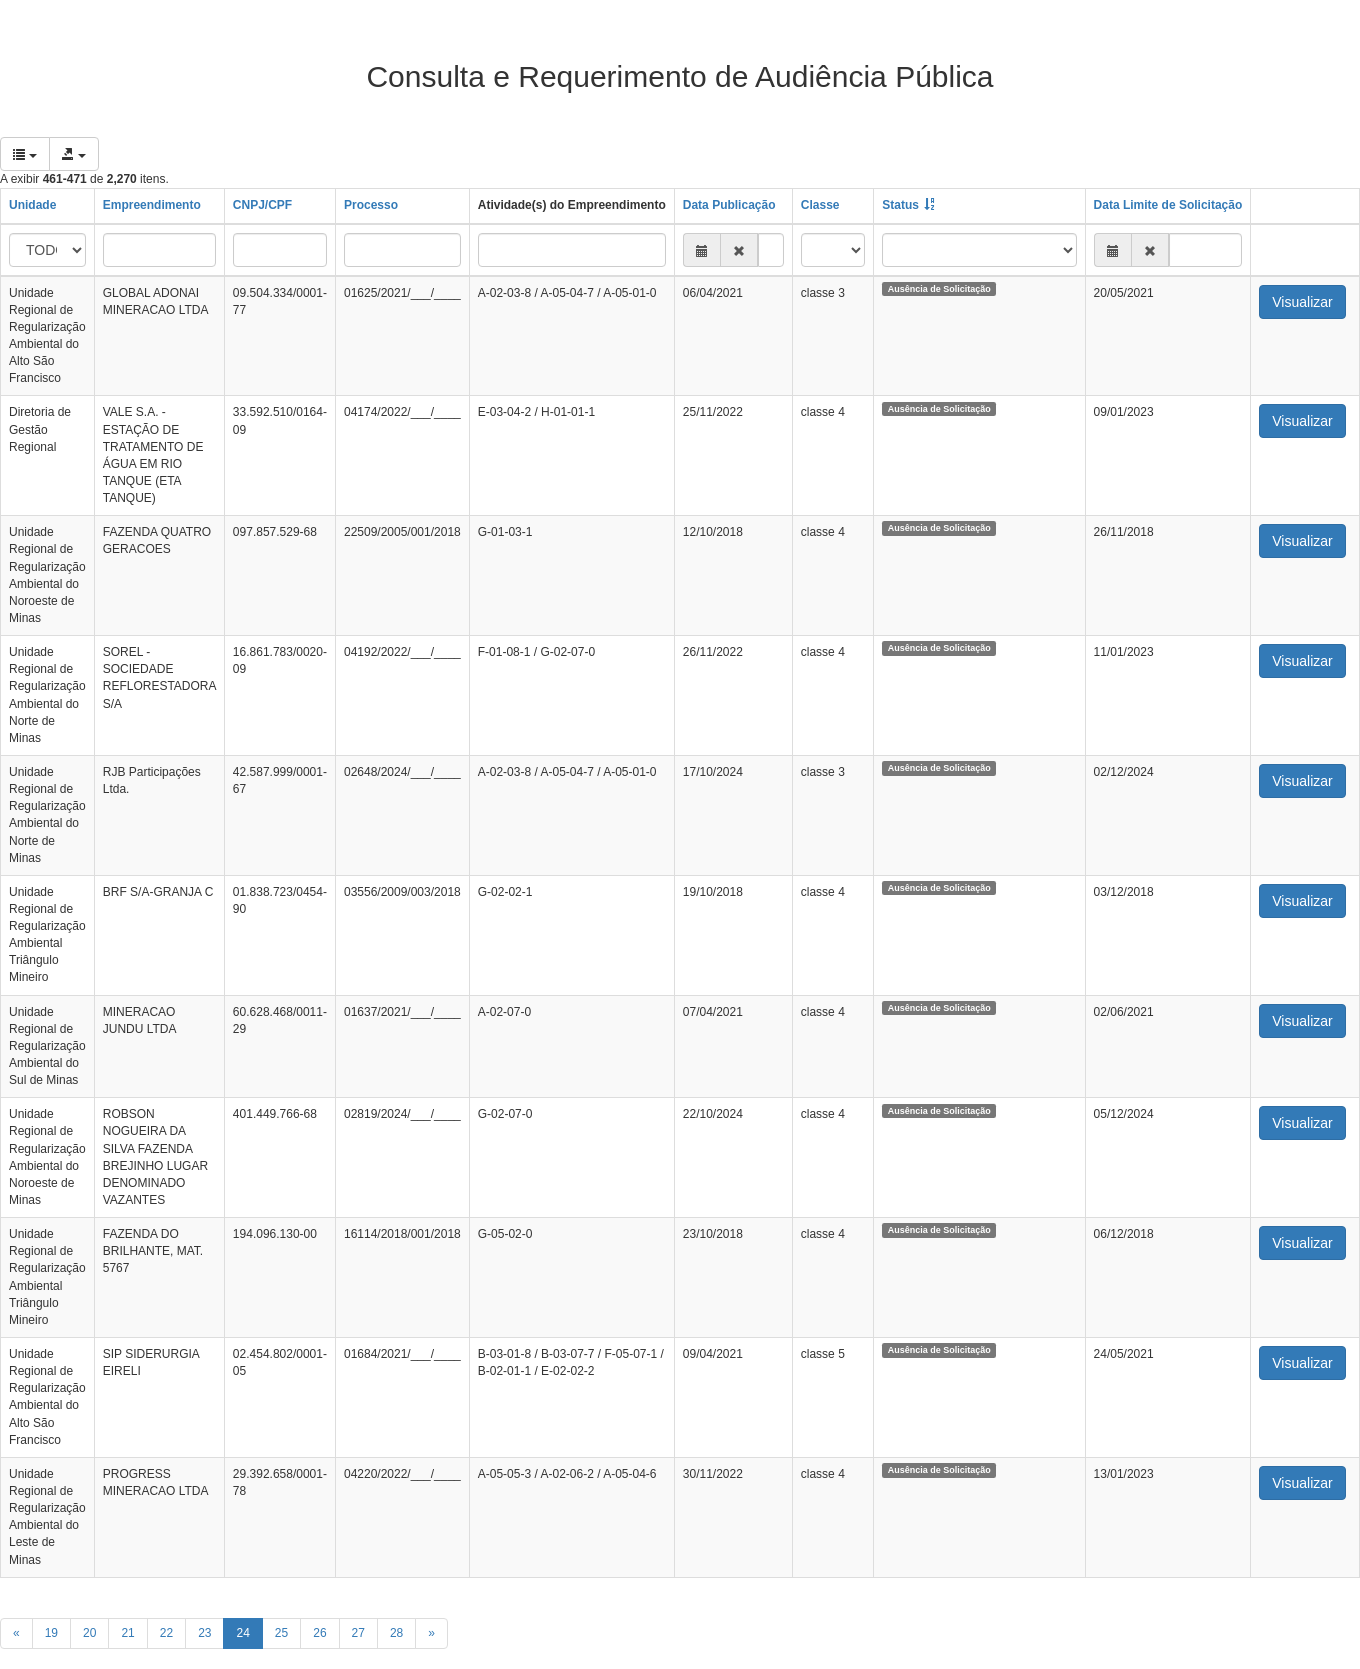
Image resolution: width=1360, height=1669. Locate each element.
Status (900, 205)
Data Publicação (729, 205)
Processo (371, 205)
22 (166, 1633)
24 (242, 1633)
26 (319, 1633)
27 (358, 1633)
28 (396, 1633)
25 (281, 1633)
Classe (820, 205)
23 (204, 1633)
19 (51, 1633)
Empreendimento (152, 205)
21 (127, 1633)
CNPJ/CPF (262, 205)
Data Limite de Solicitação (1168, 205)
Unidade (32, 205)
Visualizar (1302, 302)
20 (89, 1633)
